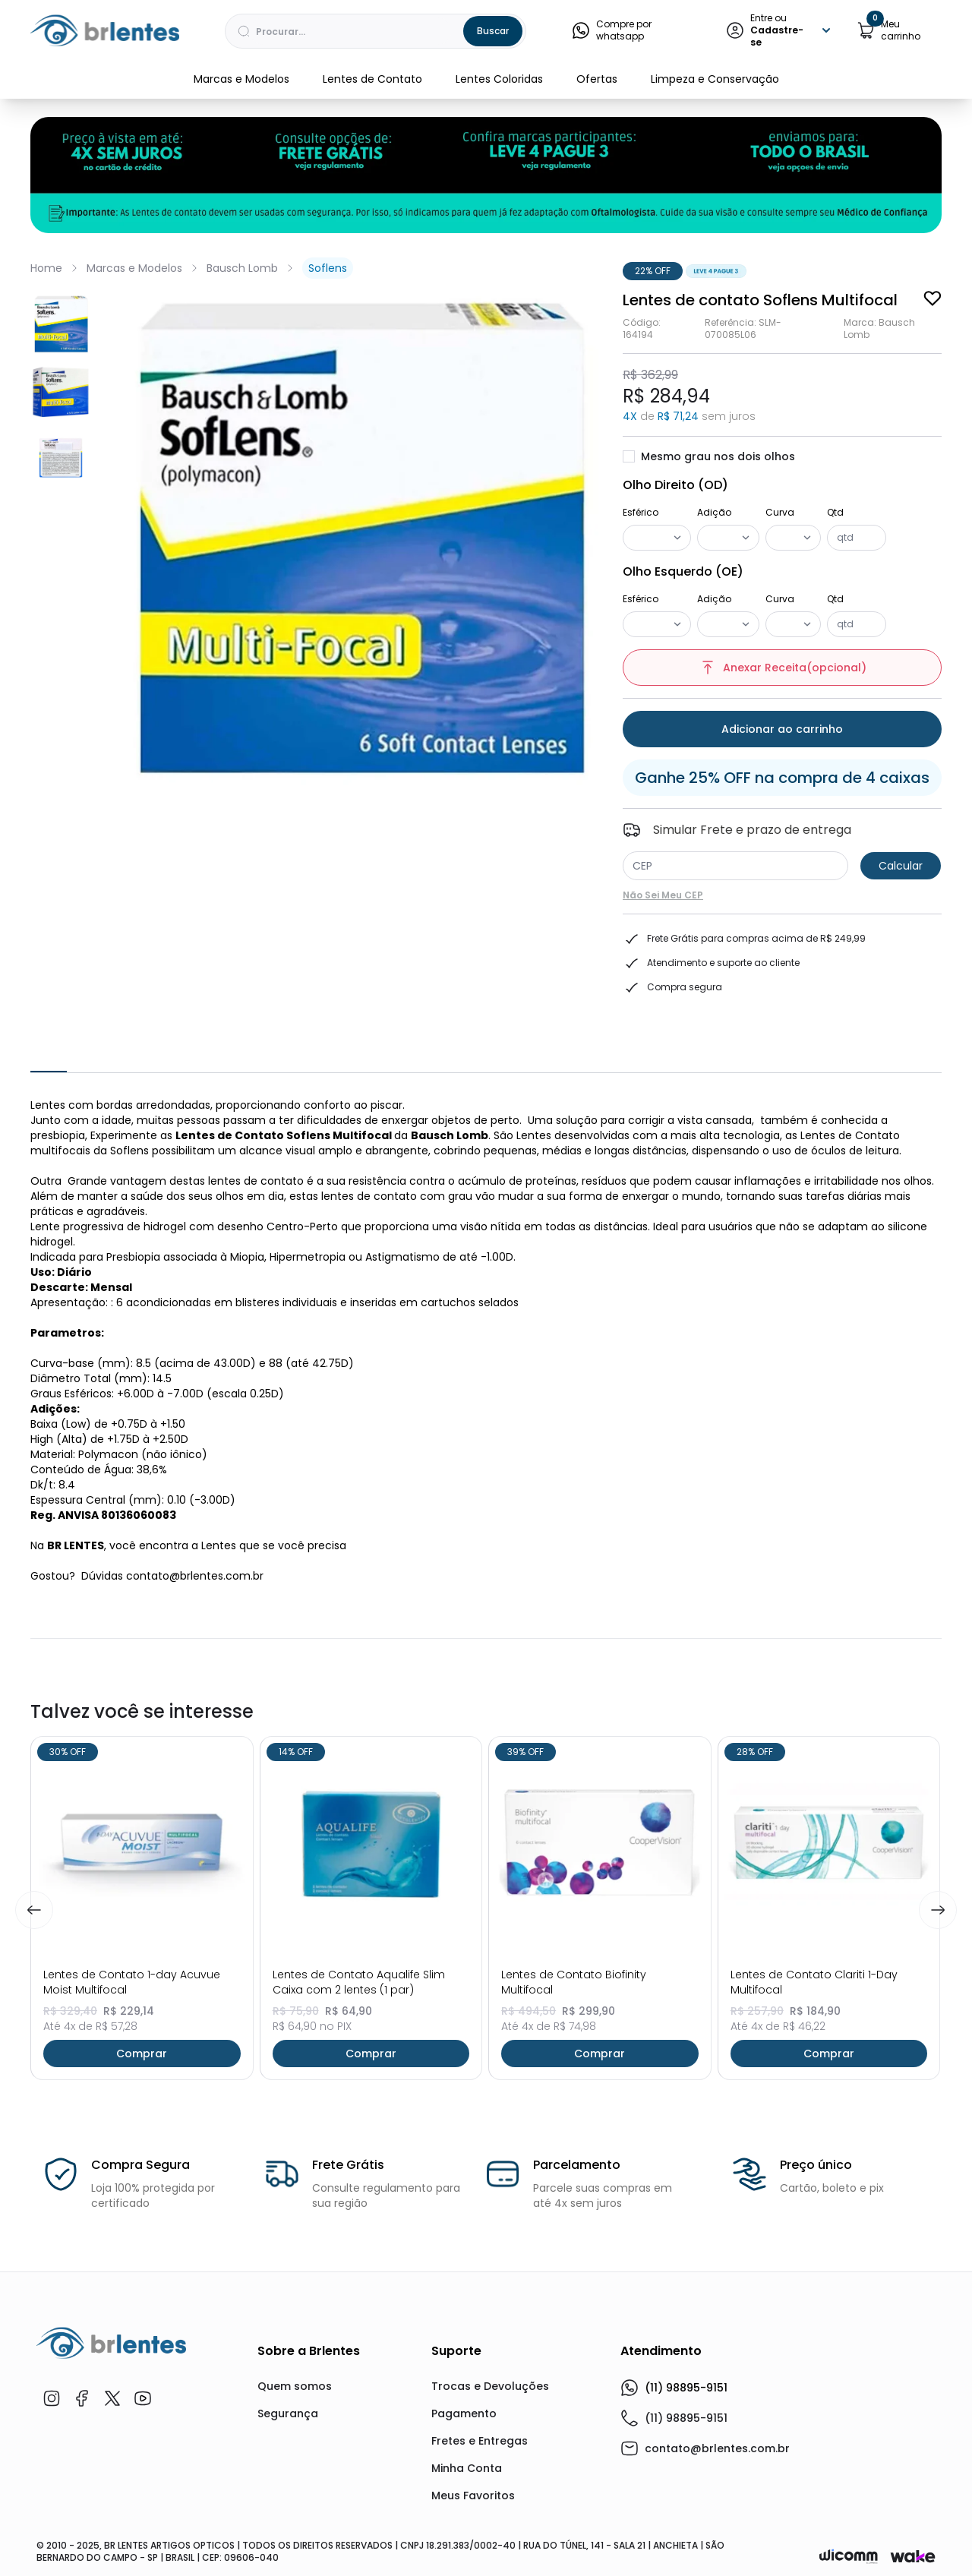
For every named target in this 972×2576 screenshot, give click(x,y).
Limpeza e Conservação (715, 79)
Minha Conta (466, 2468)
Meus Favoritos (473, 2495)
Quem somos (294, 2386)
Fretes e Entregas (479, 2440)
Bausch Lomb (242, 268)
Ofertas (596, 79)
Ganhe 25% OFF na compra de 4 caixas (782, 777)
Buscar (493, 30)
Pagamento (464, 2413)
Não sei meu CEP (663, 895)
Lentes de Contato (372, 79)
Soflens (327, 268)
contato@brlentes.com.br (717, 2448)
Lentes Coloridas (499, 79)
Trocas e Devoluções (490, 2386)
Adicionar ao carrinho (782, 729)
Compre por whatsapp (612, 30)
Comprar (141, 2053)
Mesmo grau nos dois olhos (709, 456)
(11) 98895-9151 (673, 2388)
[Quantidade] (856, 538)
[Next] (938, 1910)
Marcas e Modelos (241, 79)
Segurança (287, 2413)
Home (46, 268)
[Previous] (34, 1910)
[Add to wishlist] (932, 298)
